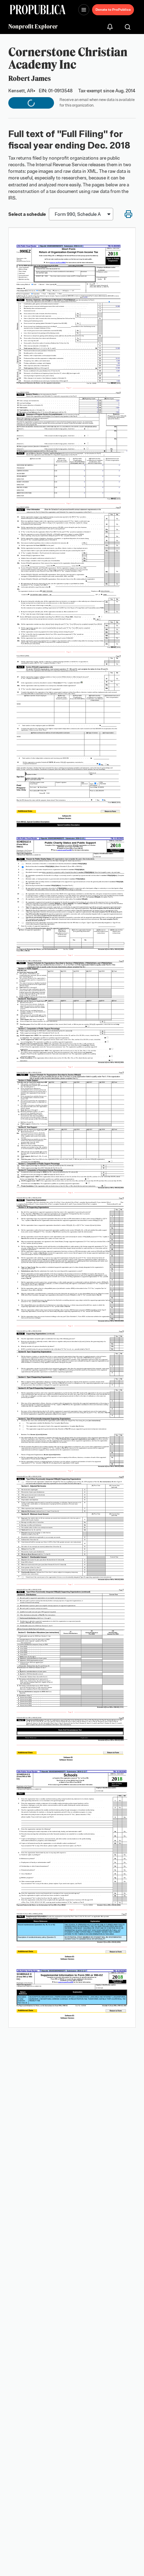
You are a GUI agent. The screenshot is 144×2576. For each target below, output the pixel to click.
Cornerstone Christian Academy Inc (67, 58)
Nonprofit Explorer (33, 26)
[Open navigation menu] (83, 9)
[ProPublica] (37, 9)
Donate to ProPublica (113, 9)
